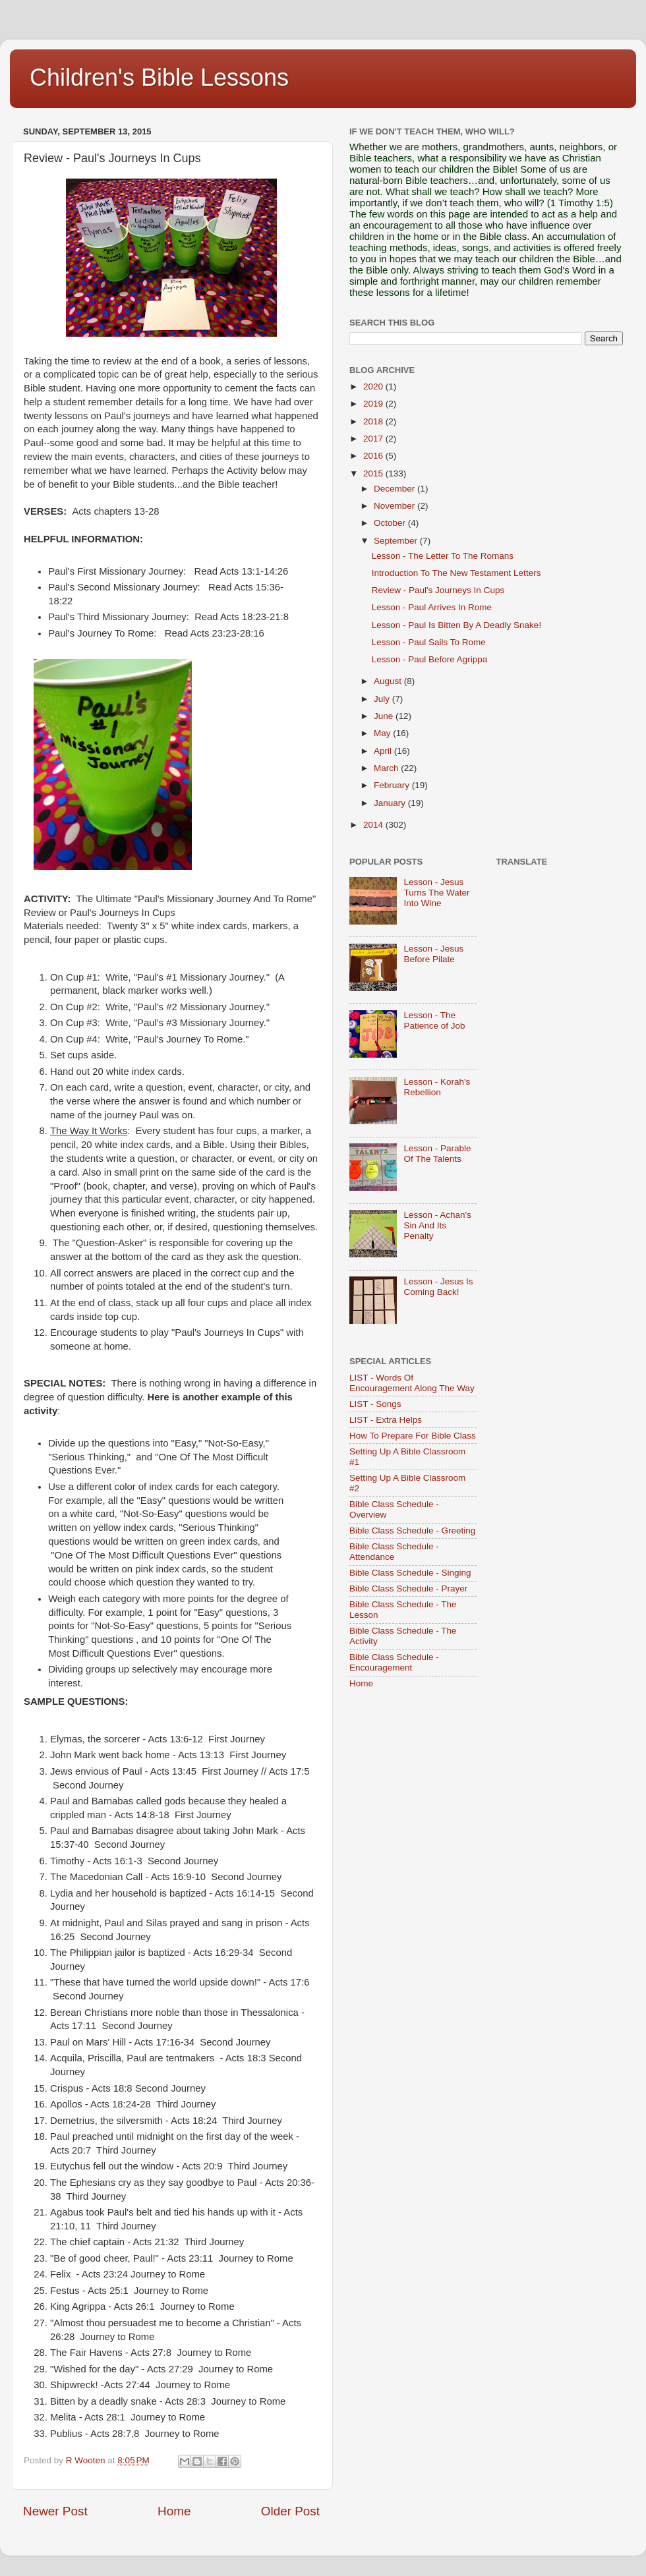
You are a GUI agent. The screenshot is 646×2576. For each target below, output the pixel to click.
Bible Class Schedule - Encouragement (394, 1662)
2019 (374, 404)
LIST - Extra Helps (385, 1420)
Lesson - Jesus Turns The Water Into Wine (436, 892)
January (391, 803)
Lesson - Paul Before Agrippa (430, 659)
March (387, 768)
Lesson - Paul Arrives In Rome (432, 607)
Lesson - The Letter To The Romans (443, 556)
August (389, 681)
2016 (374, 456)
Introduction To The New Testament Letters (456, 573)
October (391, 523)
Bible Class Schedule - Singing (410, 1573)
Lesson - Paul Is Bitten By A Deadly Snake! (456, 625)
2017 (374, 439)
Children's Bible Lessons (159, 77)
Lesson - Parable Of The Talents (437, 1153)
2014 (374, 825)
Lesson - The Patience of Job (434, 1020)
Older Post (290, 2511)
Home (174, 2511)
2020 (374, 386)
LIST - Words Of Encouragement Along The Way (412, 1383)
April (384, 751)
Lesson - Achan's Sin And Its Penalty (437, 1225)
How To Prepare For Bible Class (412, 1436)
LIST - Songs (375, 1404)
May (383, 733)
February (393, 785)
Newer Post (55, 2511)
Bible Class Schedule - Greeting (412, 1530)
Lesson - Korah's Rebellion (436, 1087)
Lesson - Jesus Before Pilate (433, 954)
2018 (374, 421)
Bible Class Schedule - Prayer (408, 1588)
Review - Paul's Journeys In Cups (438, 590)
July (383, 699)
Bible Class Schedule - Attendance (394, 1551)
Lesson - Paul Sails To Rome (429, 642)
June (385, 716)
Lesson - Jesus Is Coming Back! (438, 1286)
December (395, 489)
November (395, 506)
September (397, 541)
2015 (374, 473)
